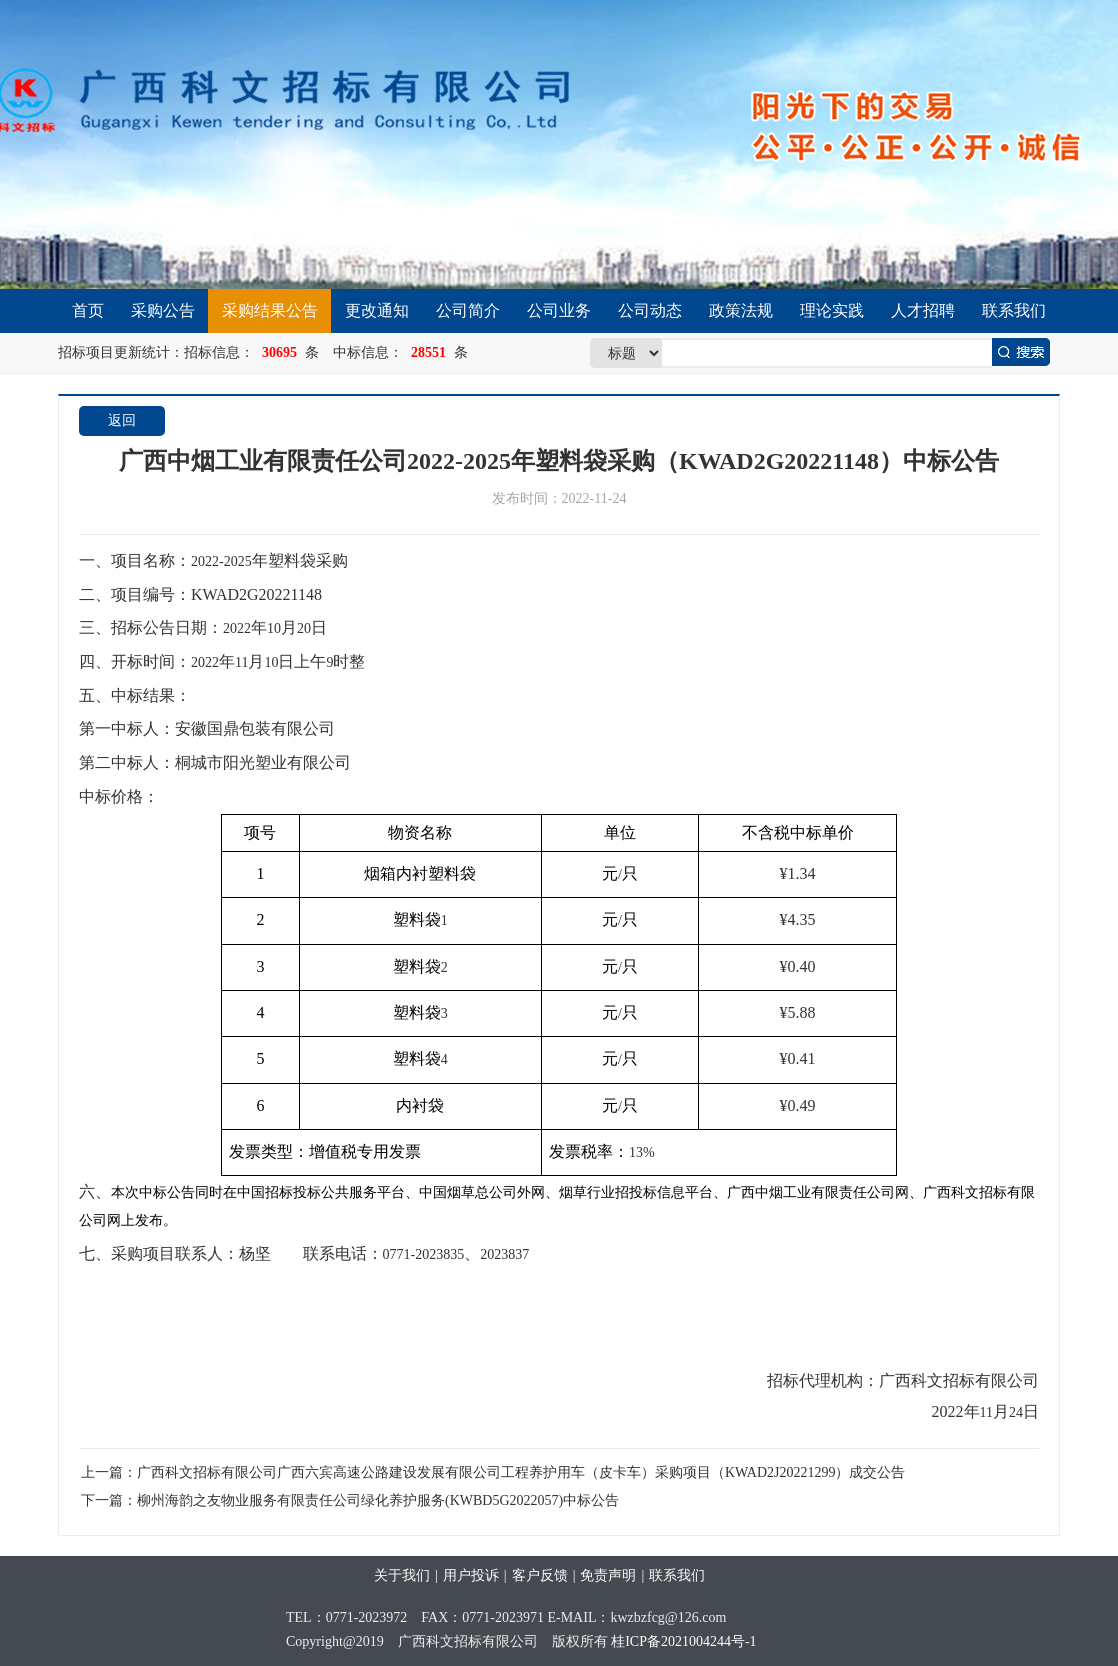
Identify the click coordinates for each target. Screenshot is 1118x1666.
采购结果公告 (270, 310)
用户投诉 (471, 1575)
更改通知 (377, 310)
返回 (122, 420)
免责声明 (608, 1575)
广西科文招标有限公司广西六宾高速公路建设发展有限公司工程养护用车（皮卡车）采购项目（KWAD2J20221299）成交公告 (521, 1472)
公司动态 (650, 310)
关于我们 (402, 1575)
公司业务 (559, 310)
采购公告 (163, 310)
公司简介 (468, 310)
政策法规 (741, 310)
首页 (88, 310)
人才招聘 (923, 310)
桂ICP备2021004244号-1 (683, 1641)
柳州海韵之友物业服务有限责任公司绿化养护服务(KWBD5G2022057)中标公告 (378, 1500)
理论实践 (832, 310)
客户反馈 (540, 1575)
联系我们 (1014, 310)
